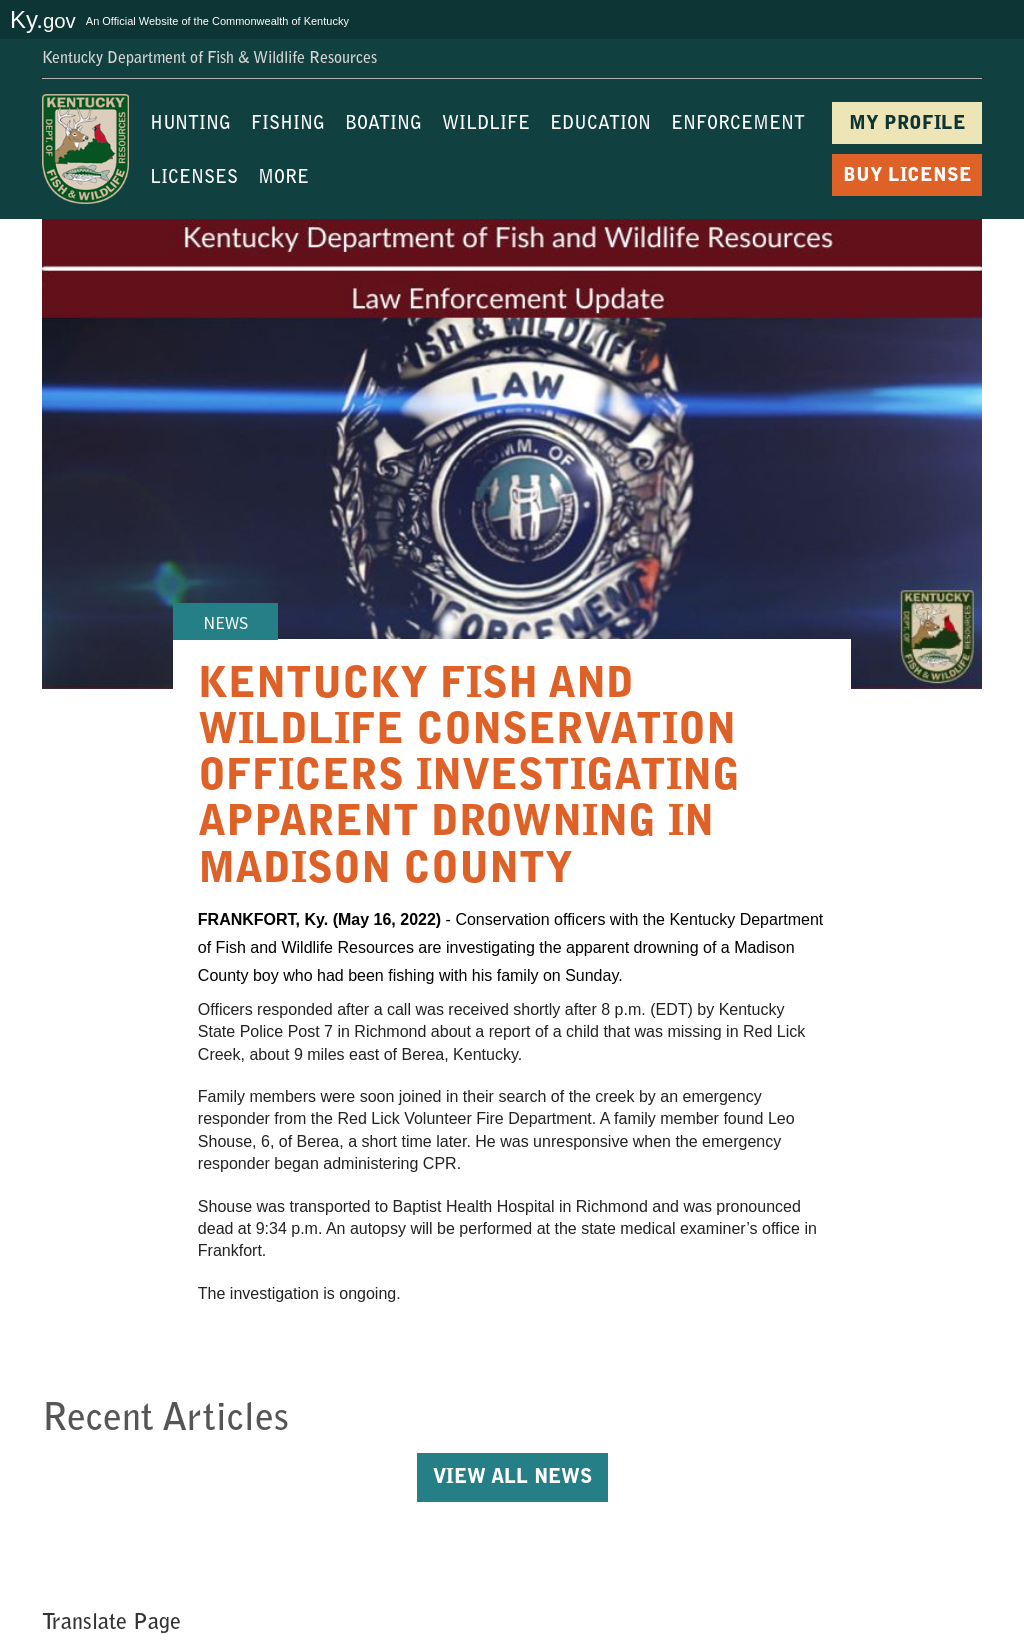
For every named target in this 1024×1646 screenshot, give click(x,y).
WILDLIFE (486, 125)
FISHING (288, 125)
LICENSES (194, 179)
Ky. (43, 19)
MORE (283, 179)
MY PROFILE (907, 124)
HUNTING (190, 125)
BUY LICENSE (907, 176)
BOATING (383, 125)
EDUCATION (600, 125)
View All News (512, 1478)
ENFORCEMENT (738, 125)
